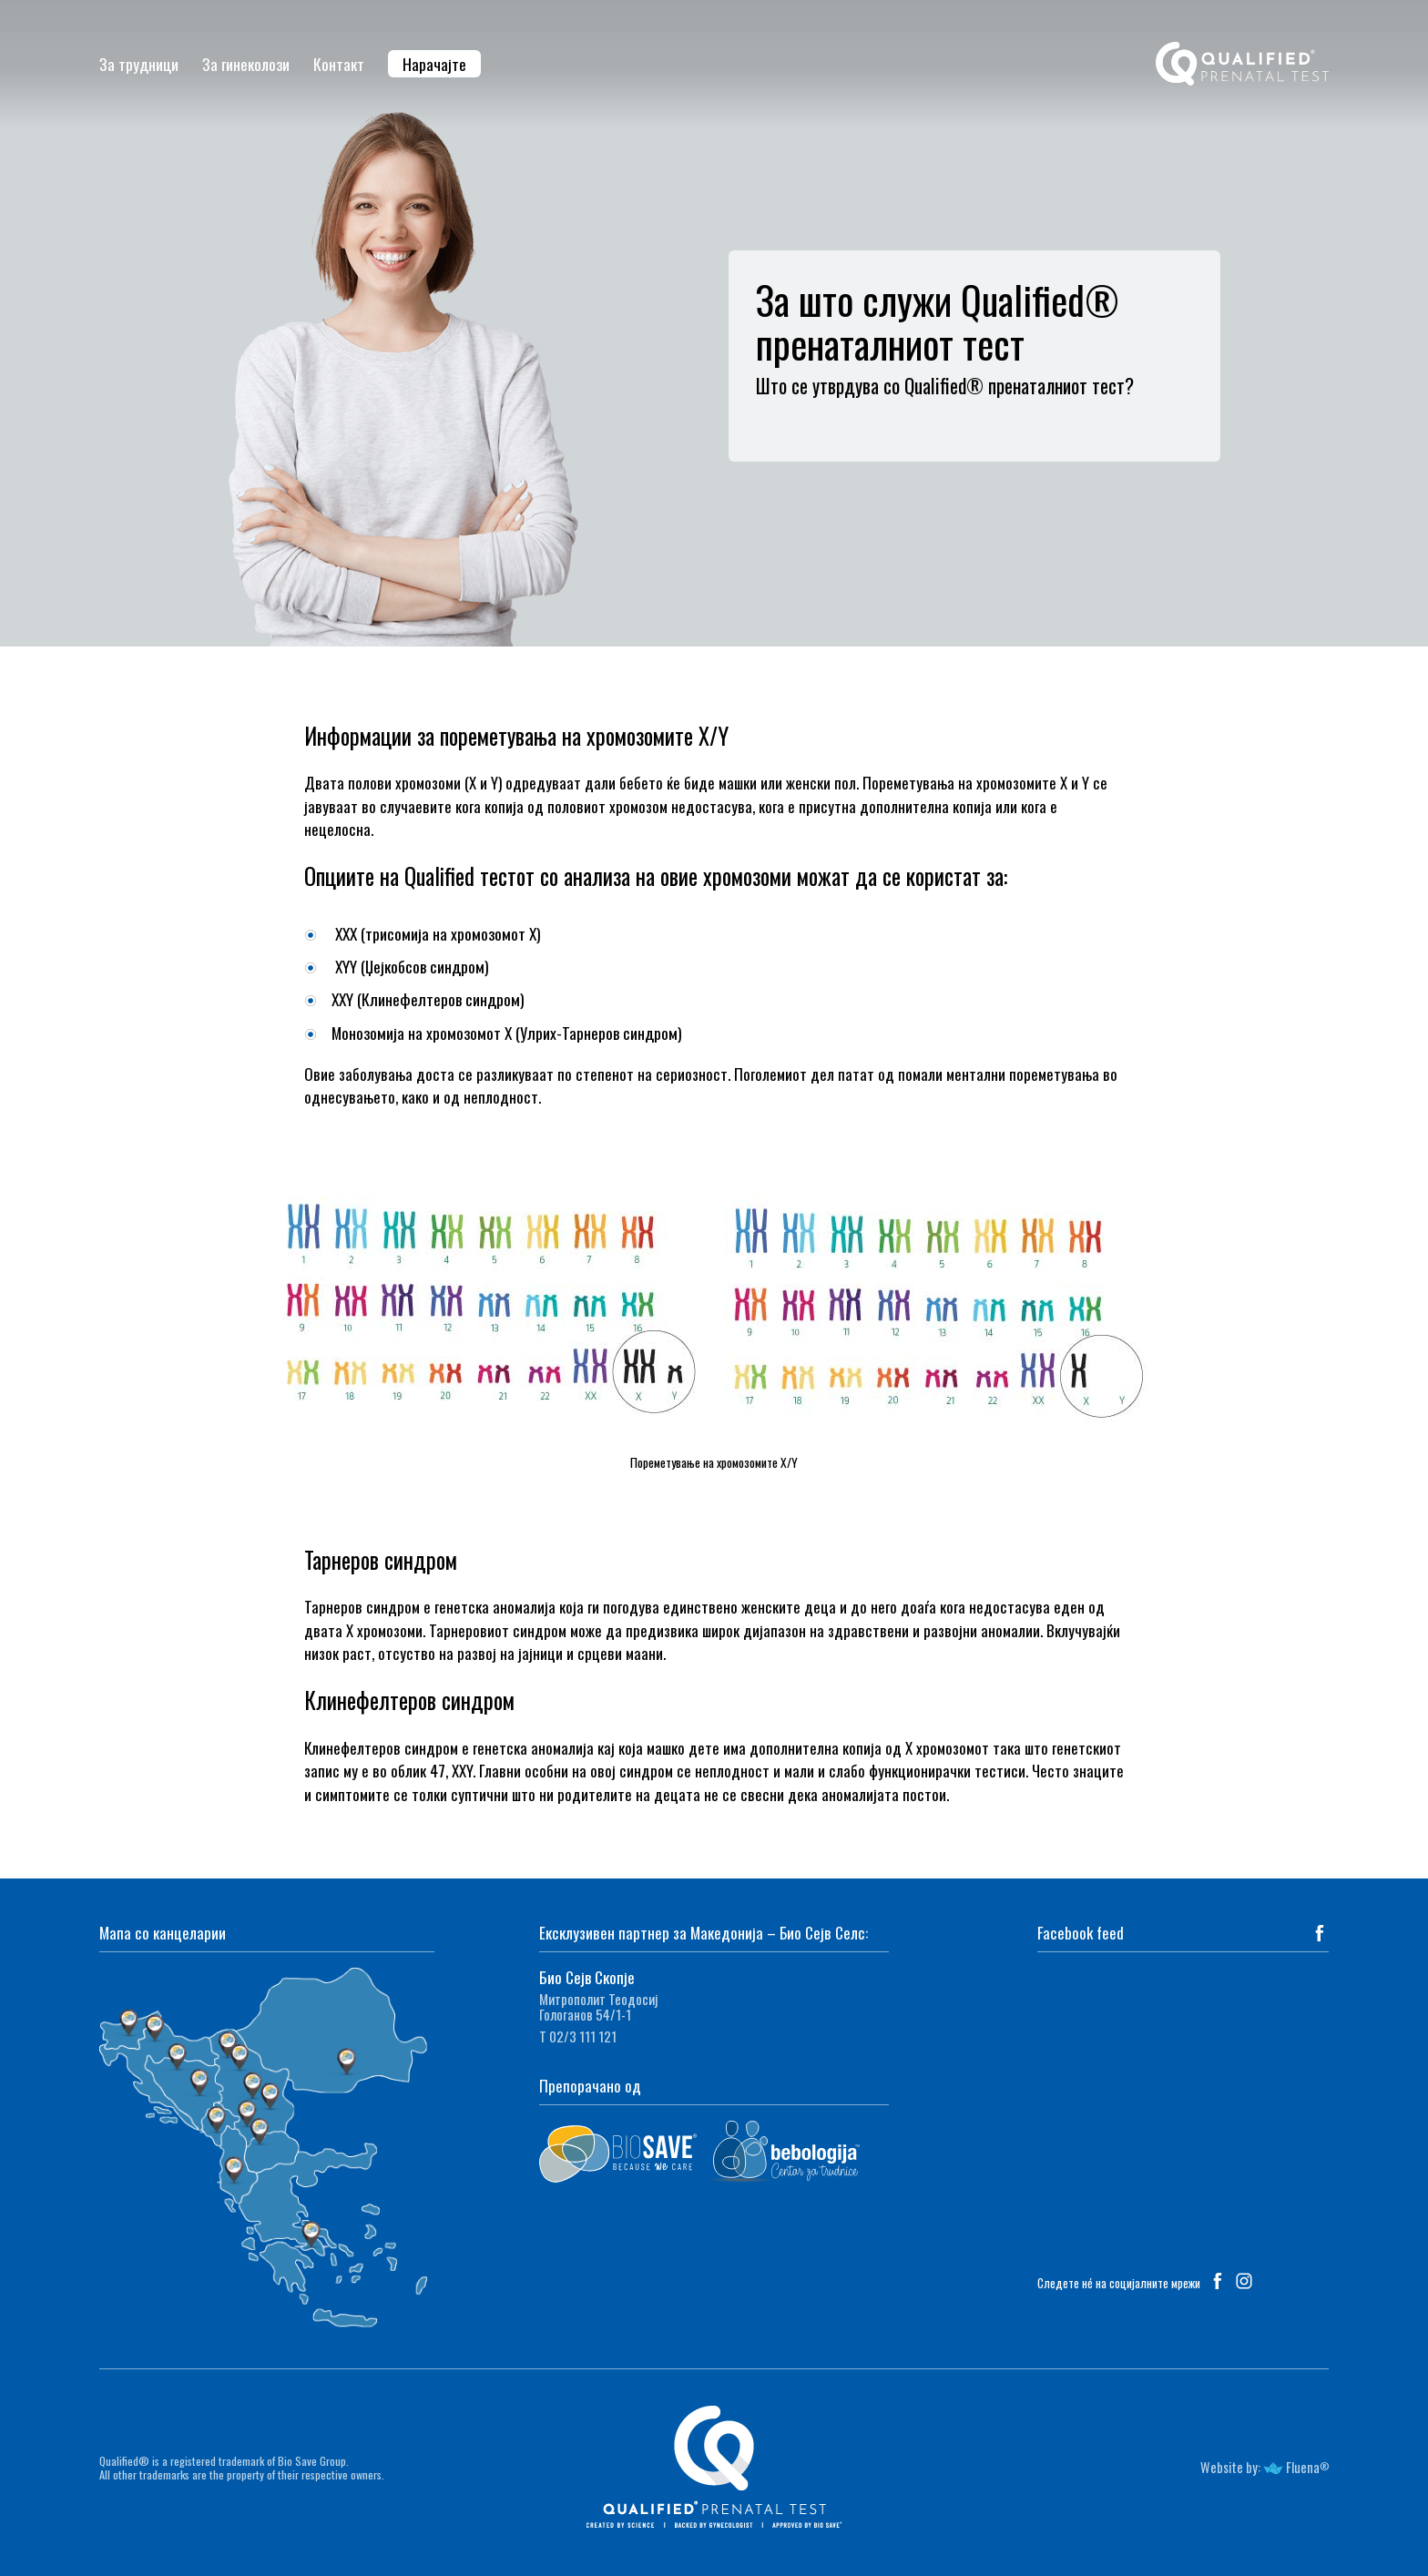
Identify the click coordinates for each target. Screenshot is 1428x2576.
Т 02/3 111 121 (578, 2036)
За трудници (138, 64)
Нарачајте (434, 64)
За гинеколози (246, 64)
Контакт (338, 64)
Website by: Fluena (1260, 2467)
